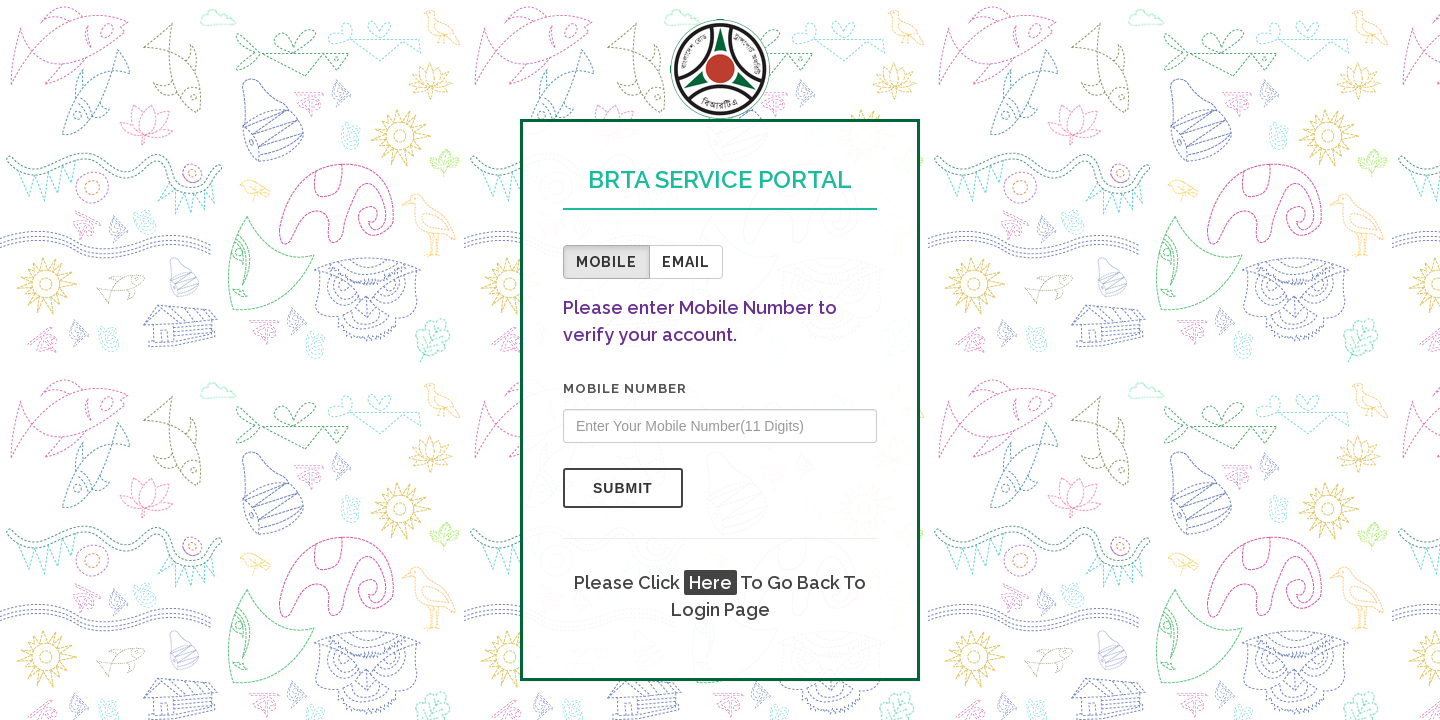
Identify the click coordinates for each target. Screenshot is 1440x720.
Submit (623, 488)
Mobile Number (625, 388)
